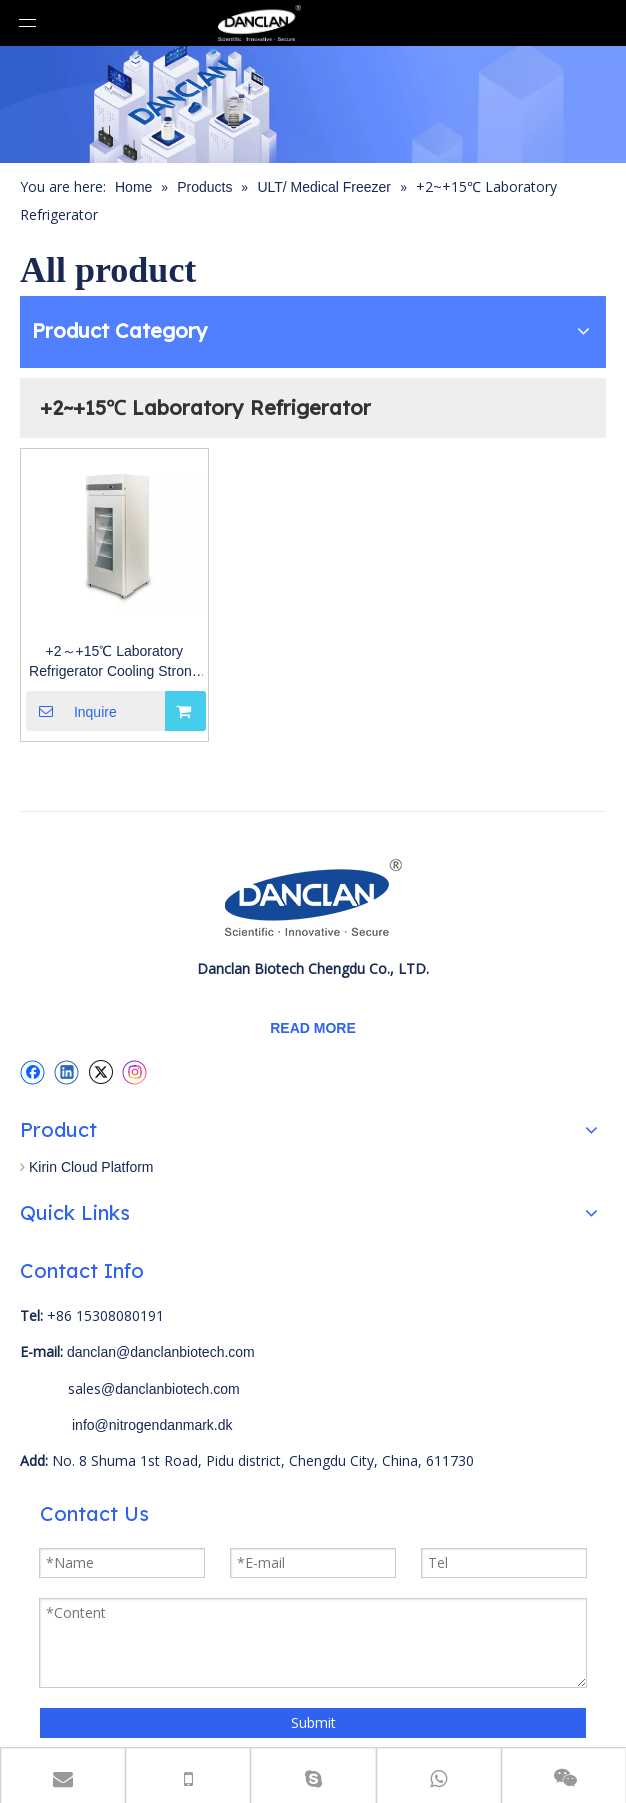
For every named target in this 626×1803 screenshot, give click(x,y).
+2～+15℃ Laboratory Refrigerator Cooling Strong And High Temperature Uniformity (114, 662)
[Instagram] (135, 1072)
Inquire (71, 711)
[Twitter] (100, 1072)
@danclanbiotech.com (170, 1389)
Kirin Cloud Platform (91, 1167)
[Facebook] (32, 1072)
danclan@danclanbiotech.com (161, 1352)
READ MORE (313, 1028)
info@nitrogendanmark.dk (152, 1425)
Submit (313, 1722)
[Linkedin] (66, 1072)
